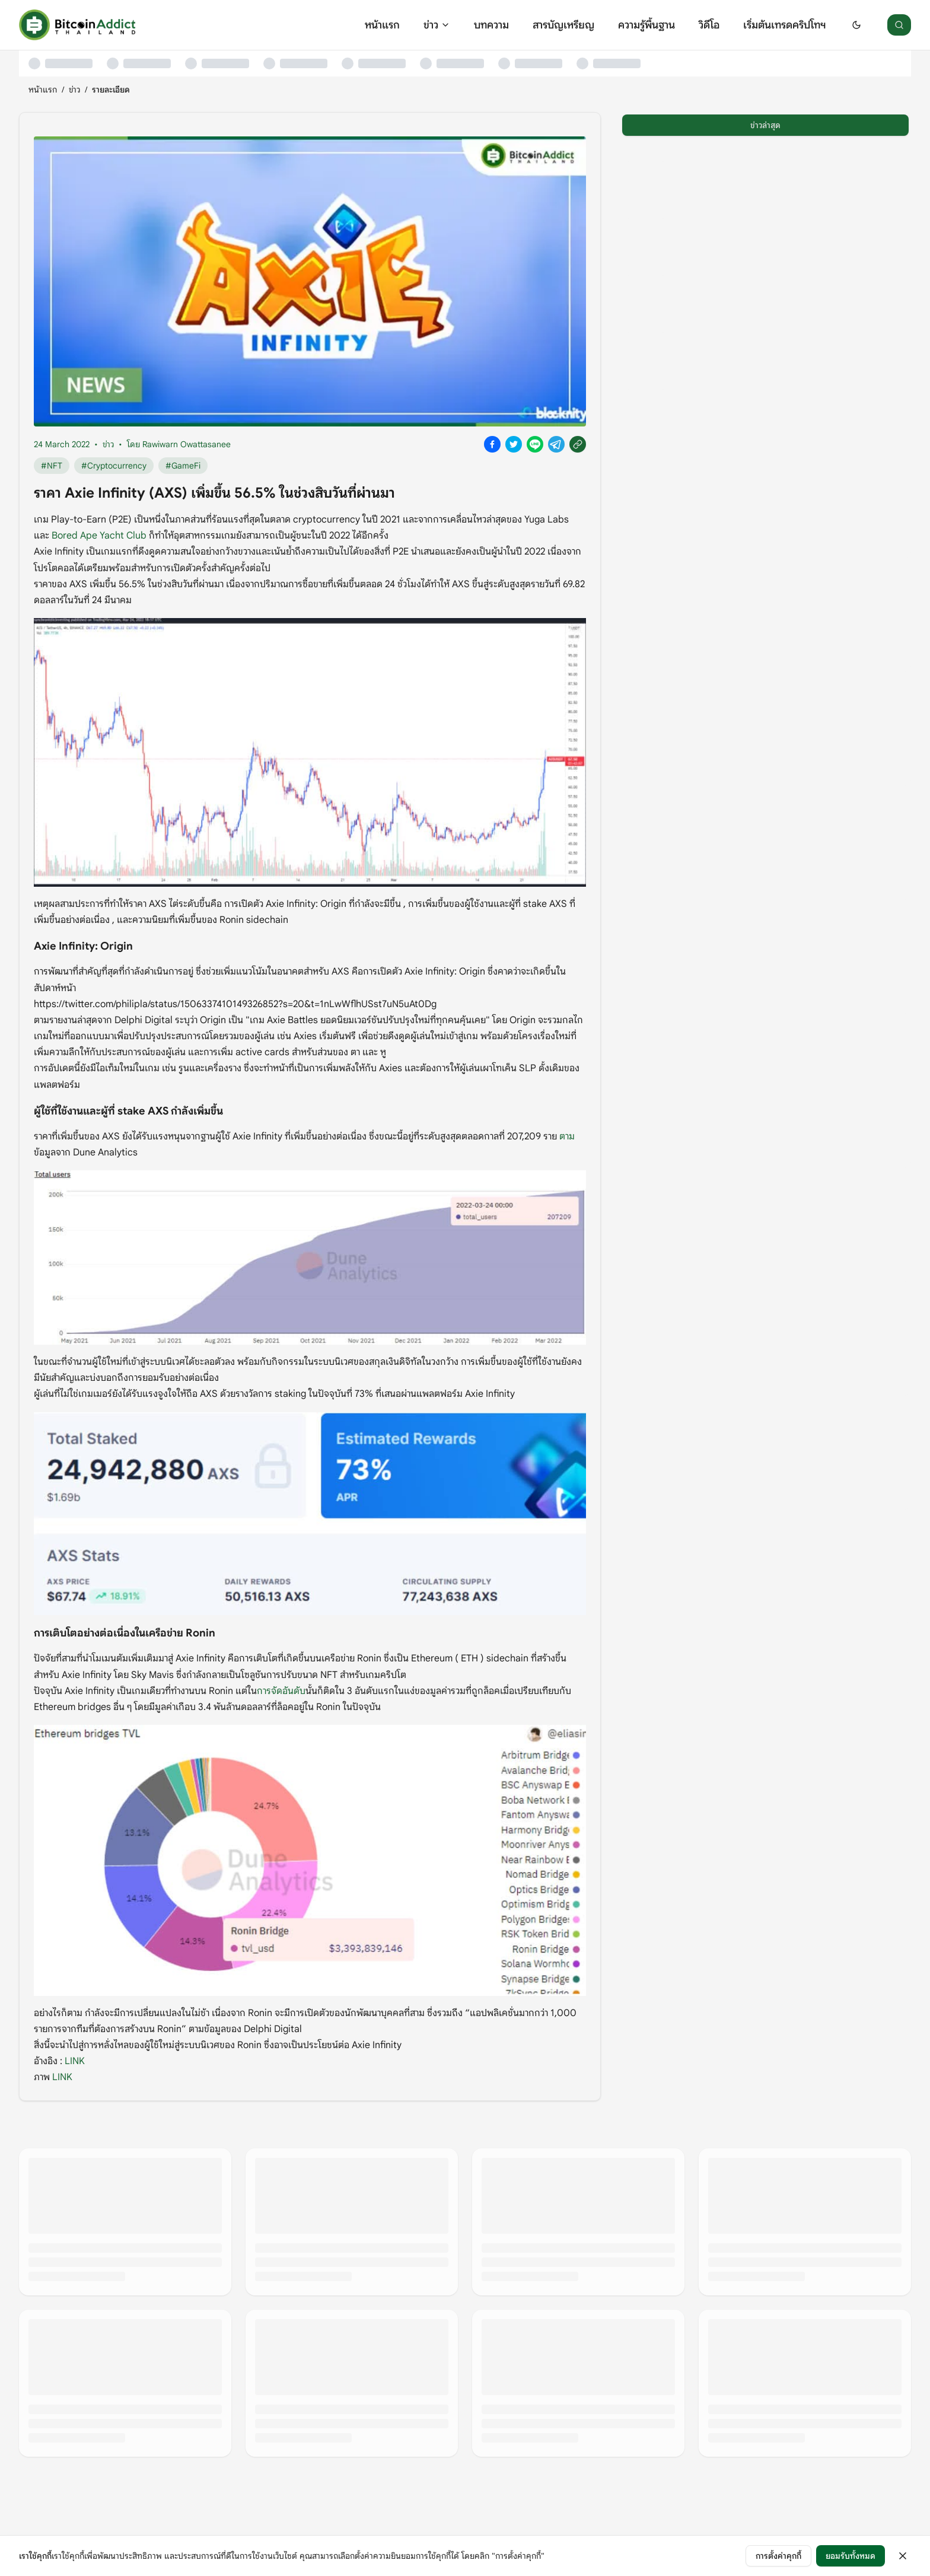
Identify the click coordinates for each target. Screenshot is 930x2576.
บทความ (491, 24)
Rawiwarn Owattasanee (186, 444)
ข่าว (436, 24)
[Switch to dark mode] (856, 25)
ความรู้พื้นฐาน (646, 24)
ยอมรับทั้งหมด (850, 2555)
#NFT (51, 465)
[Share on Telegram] (556, 444)
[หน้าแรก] (77, 24)
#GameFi (182, 465)
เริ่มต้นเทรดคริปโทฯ (784, 24)
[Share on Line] (535, 444)
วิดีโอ (709, 24)
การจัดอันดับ (281, 1691)
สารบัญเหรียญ (563, 24)
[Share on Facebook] (492, 444)
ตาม (567, 1136)
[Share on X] (513, 444)
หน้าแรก (382, 24)
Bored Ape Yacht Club (99, 536)
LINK (75, 2061)
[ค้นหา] (899, 25)
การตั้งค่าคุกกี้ (778, 2555)
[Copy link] (577, 444)
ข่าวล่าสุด (765, 125)
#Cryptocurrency (113, 465)
